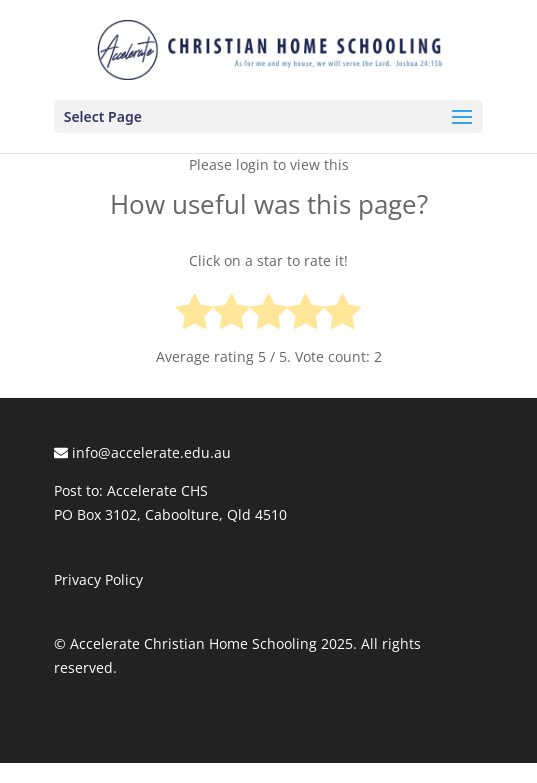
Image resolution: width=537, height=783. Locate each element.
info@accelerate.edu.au (142, 452)
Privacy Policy (98, 579)
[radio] (194, 315)
